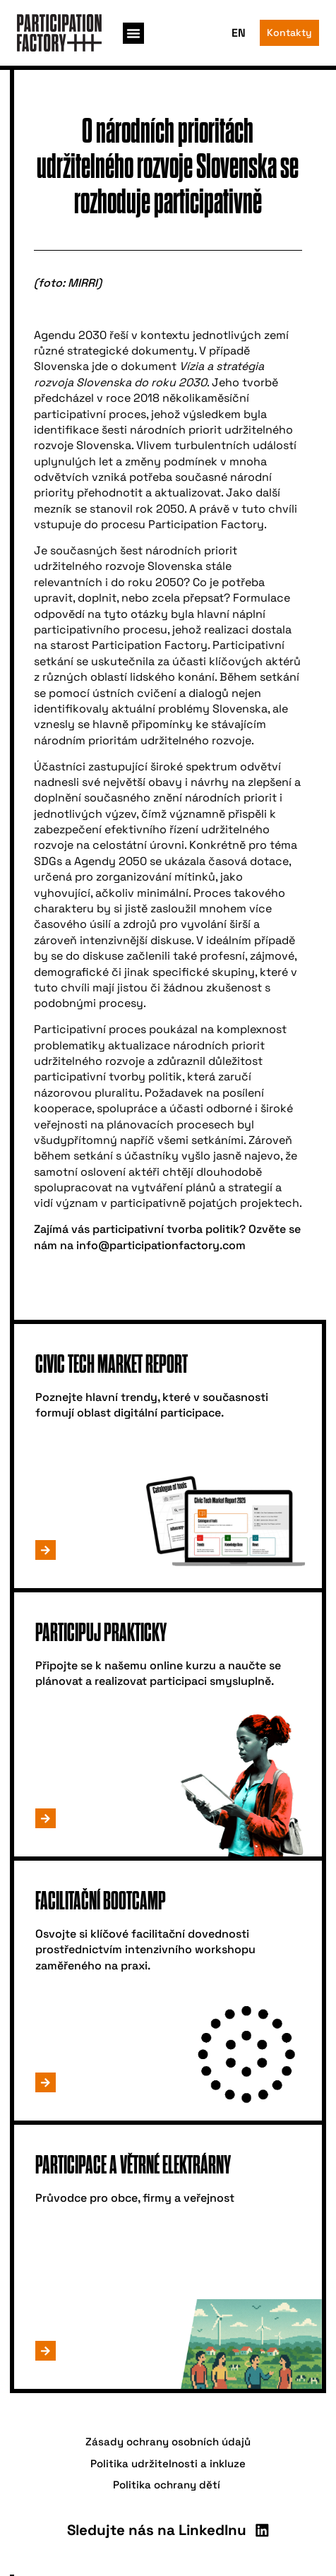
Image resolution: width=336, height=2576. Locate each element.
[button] (133, 33)
